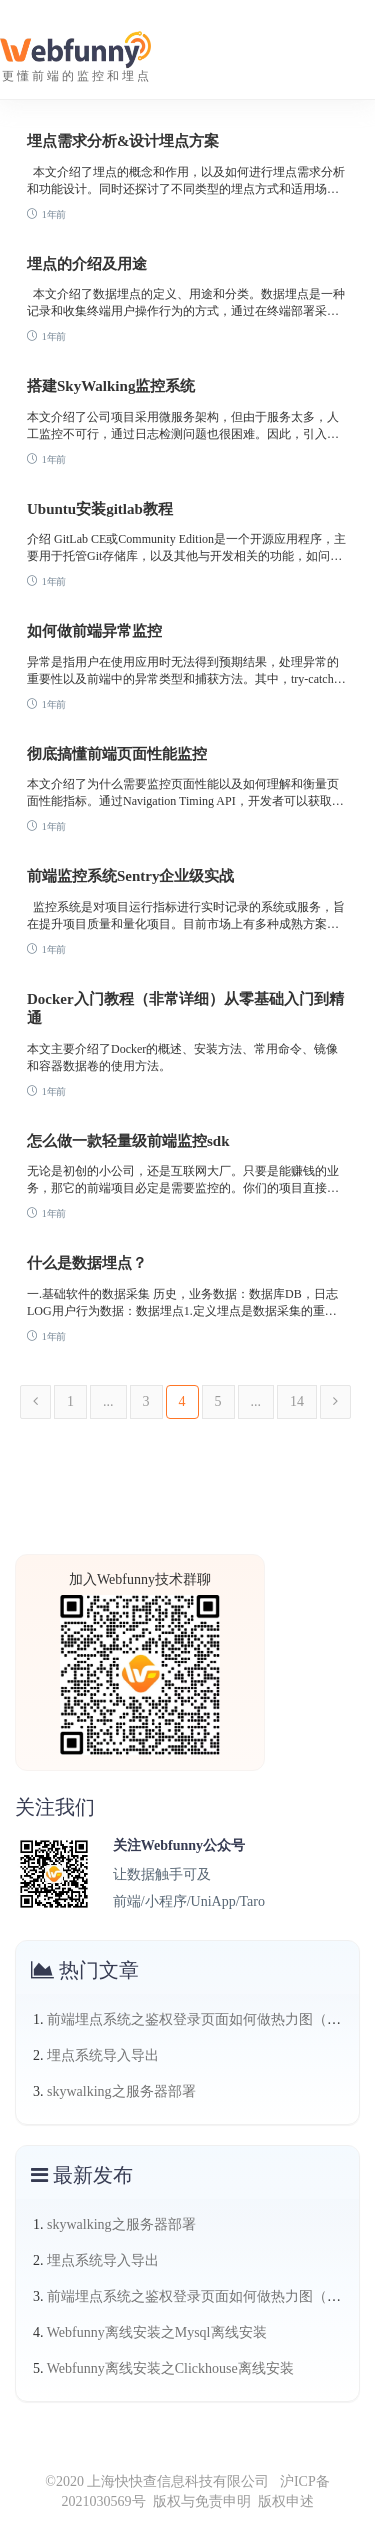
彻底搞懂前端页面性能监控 (117, 754)
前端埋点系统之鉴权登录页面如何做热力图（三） (201, 2019)
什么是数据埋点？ (87, 1263)
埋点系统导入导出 (103, 2055)
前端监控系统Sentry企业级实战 (131, 876)
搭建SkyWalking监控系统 (111, 386)
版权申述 (286, 2501)
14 (297, 1401)
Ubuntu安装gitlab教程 (100, 509)
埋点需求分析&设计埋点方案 (123, 141)
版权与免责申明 (202, 2501)
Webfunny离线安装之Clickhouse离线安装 (170, 2368)
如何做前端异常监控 (94, 631)
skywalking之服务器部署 (121, 2091)
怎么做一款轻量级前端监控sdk (128, 1141)
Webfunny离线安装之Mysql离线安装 (157, 2332)
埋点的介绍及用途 (87, 264)
